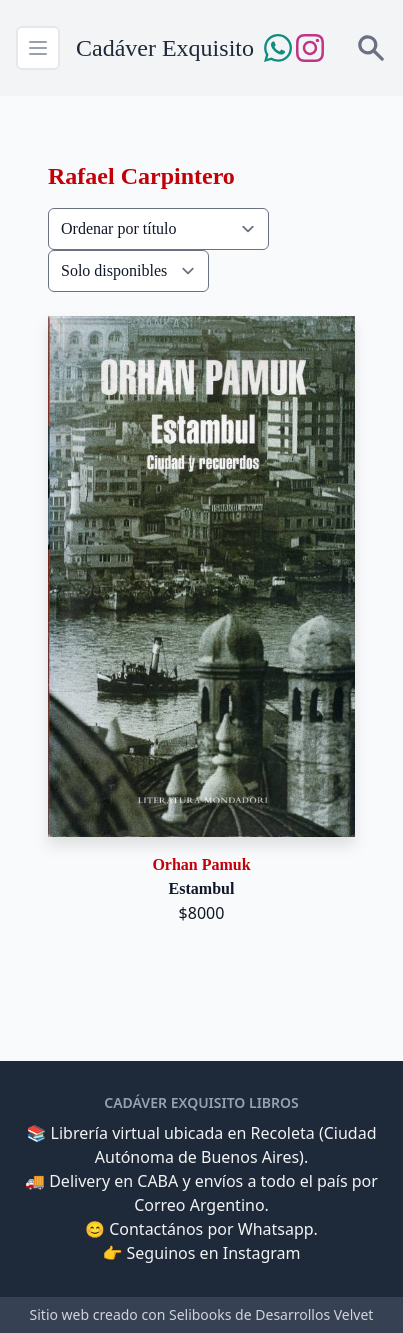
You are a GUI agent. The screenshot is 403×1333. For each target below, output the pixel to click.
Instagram (262, 1253)
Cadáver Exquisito (165, 48)
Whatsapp (276, 1229)
